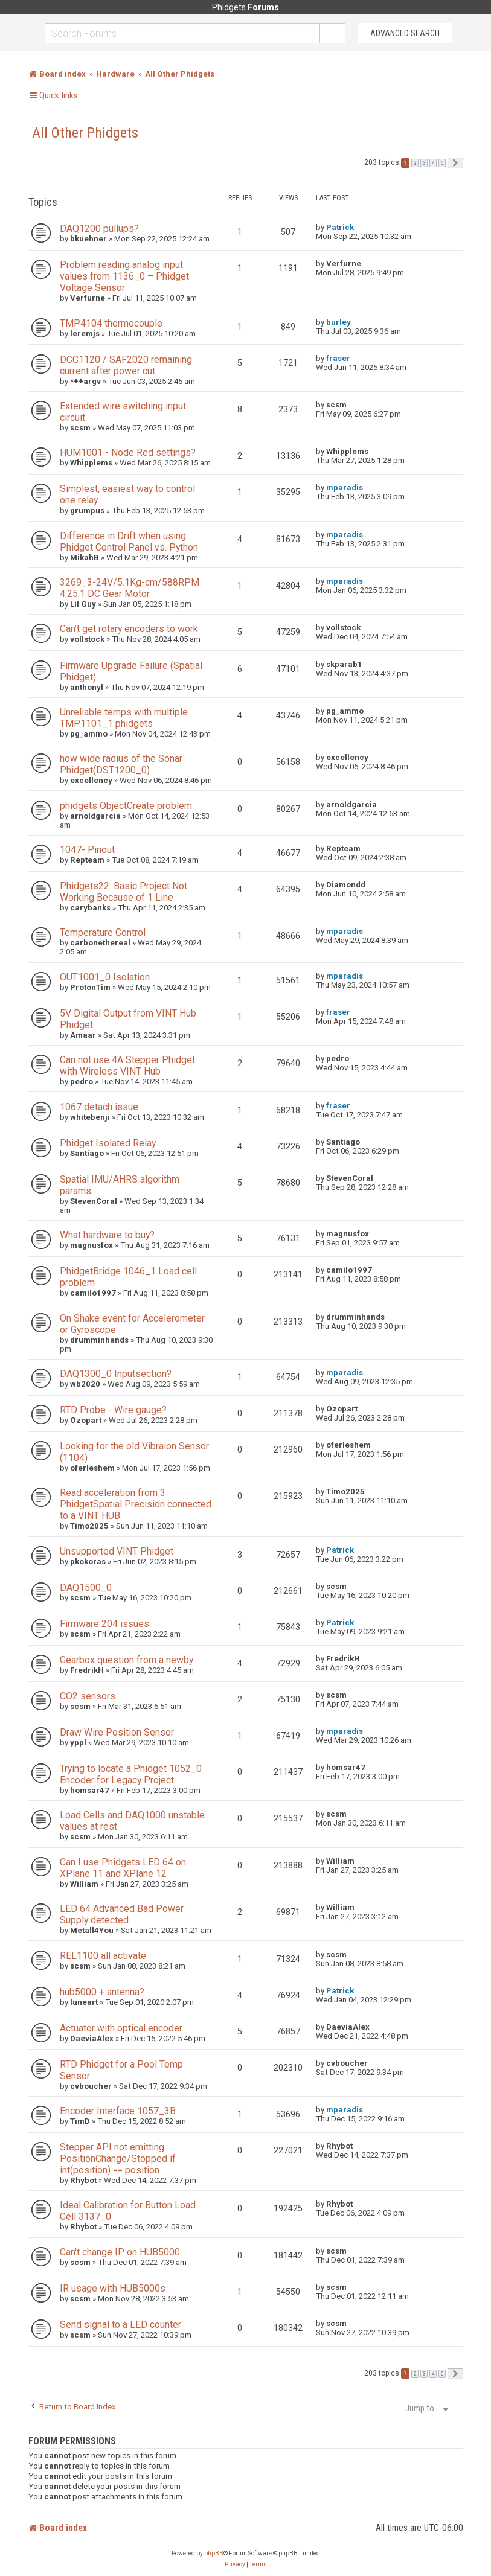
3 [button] (424, 163)
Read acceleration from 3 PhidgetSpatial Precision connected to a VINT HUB (135, 1504)
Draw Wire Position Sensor (117, 1732)
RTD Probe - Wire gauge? (113, 1410)
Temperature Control (103, 932)
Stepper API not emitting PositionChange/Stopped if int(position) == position (118, 2158)
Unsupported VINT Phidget (116, 1551)
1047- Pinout (87, 849)
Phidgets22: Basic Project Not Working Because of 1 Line (123, 891)
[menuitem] (235, 2564)
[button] (455, 163)
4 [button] (433, 163)
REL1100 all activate (103, 1955)
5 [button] (442, 163)
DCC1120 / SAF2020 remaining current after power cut (126, 365)
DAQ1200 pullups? (99, 228)
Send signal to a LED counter (120, 2324)
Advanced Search (405, 33)
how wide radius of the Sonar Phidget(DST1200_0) (121, 764)
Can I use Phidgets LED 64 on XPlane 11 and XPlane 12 (123, 1867)
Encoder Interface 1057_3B (118, 2111)
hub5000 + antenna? (102, 1992)
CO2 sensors (87, 1696)
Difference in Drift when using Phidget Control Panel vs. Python (129, 541)
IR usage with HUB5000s (112, 2288)
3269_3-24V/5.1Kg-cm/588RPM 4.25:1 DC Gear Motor (129, 588)
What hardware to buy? (107, 1235)
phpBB (213, 2553)
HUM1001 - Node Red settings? (128, 452)
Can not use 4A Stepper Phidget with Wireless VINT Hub (127, 1065)
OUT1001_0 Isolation (105, 977)
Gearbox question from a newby (126, 1660)
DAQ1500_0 (86, 1587)
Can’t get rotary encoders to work (129, 628)
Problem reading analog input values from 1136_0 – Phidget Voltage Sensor (124, 276)
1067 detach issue (99, 1107)
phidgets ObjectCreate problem (126, 805)
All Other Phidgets (85, 132)
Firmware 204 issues (104, 1623)
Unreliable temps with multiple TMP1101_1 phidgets (124, 717)
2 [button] (415, 163)
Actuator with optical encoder (121, 2028)
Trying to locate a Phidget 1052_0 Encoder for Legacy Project (131, 1774)
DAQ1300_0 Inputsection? (116, 1373)
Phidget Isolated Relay (108, 1143)
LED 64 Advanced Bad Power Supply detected (122, 1914)
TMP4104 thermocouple (111, 323)
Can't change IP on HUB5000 (120, 2252)
